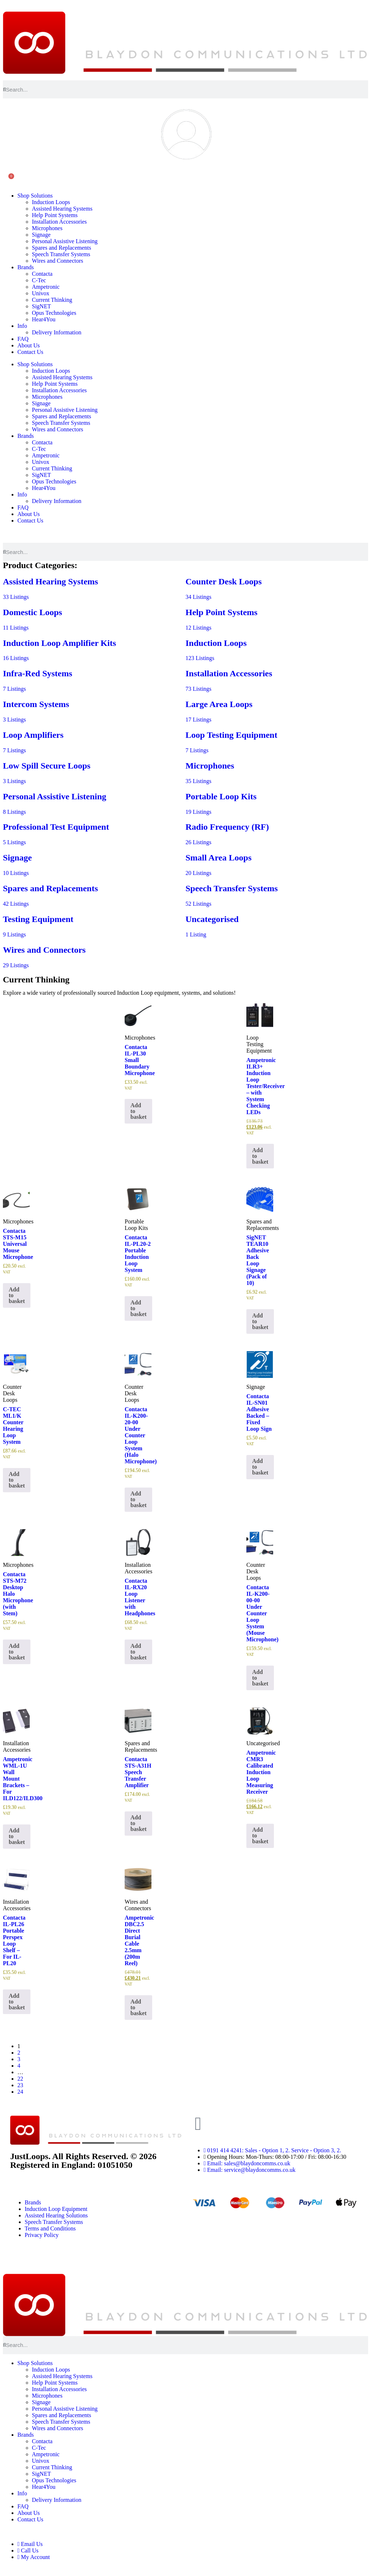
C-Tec (39, 280)
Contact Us (30, 352)
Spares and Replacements (61, 248)
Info (22, 326)
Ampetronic (45, 287)
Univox (40, 293)
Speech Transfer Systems (61, 254)
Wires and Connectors (57, 261)
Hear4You (43, 319)
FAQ (23, 339)
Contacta (42, 274)
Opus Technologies (54, 313)
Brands (25, 267)
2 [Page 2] (18, 2053)
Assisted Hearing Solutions (56, 2215)
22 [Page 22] (20, 2079)
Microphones (47, 228)
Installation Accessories (59, 222)
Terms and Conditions (50, 2228)
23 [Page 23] (20, 2085)
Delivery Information (56, 332)
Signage (41, 235)
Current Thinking (52, 300)
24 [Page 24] (20, 2092)
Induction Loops (51, 202)
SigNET (41, 306)
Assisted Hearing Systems (62, 209)
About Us (28, 345)
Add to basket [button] (138, 1111)
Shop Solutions (35, 196)
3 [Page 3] (18, 2059)
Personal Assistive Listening (64, 241)
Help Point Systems (55, 215)
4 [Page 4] (18, 2066)
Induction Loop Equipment (56, 2209)
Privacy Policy (42, 2235)
